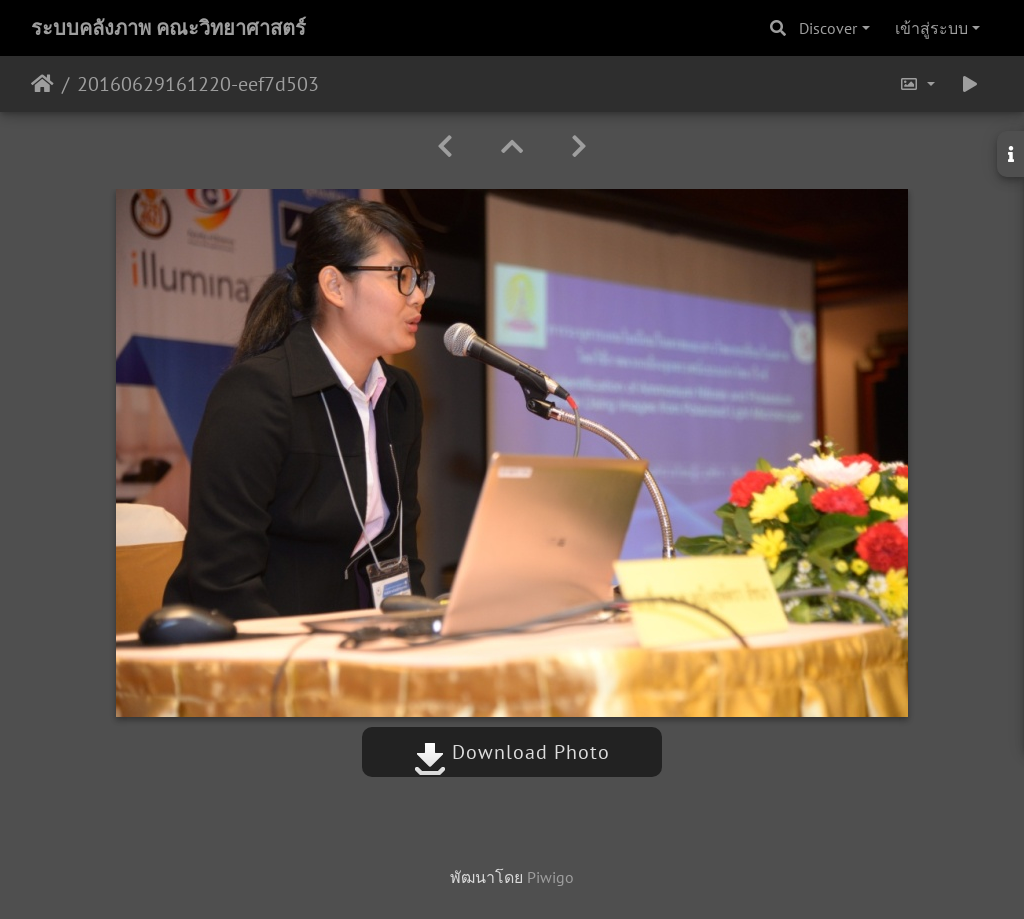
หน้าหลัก (42, 84)
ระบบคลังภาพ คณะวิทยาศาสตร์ (168, 28)
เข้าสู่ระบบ (931, 28)
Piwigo (550, 877)
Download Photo (512, 752)
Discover (828, 28)
